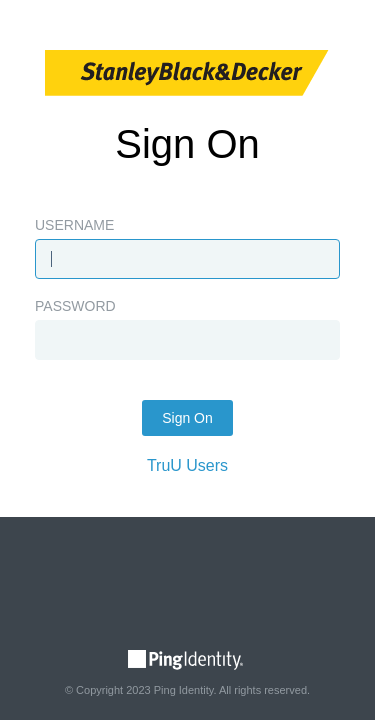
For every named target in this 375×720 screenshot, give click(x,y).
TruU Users (187, 465)
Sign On (187, 418)
